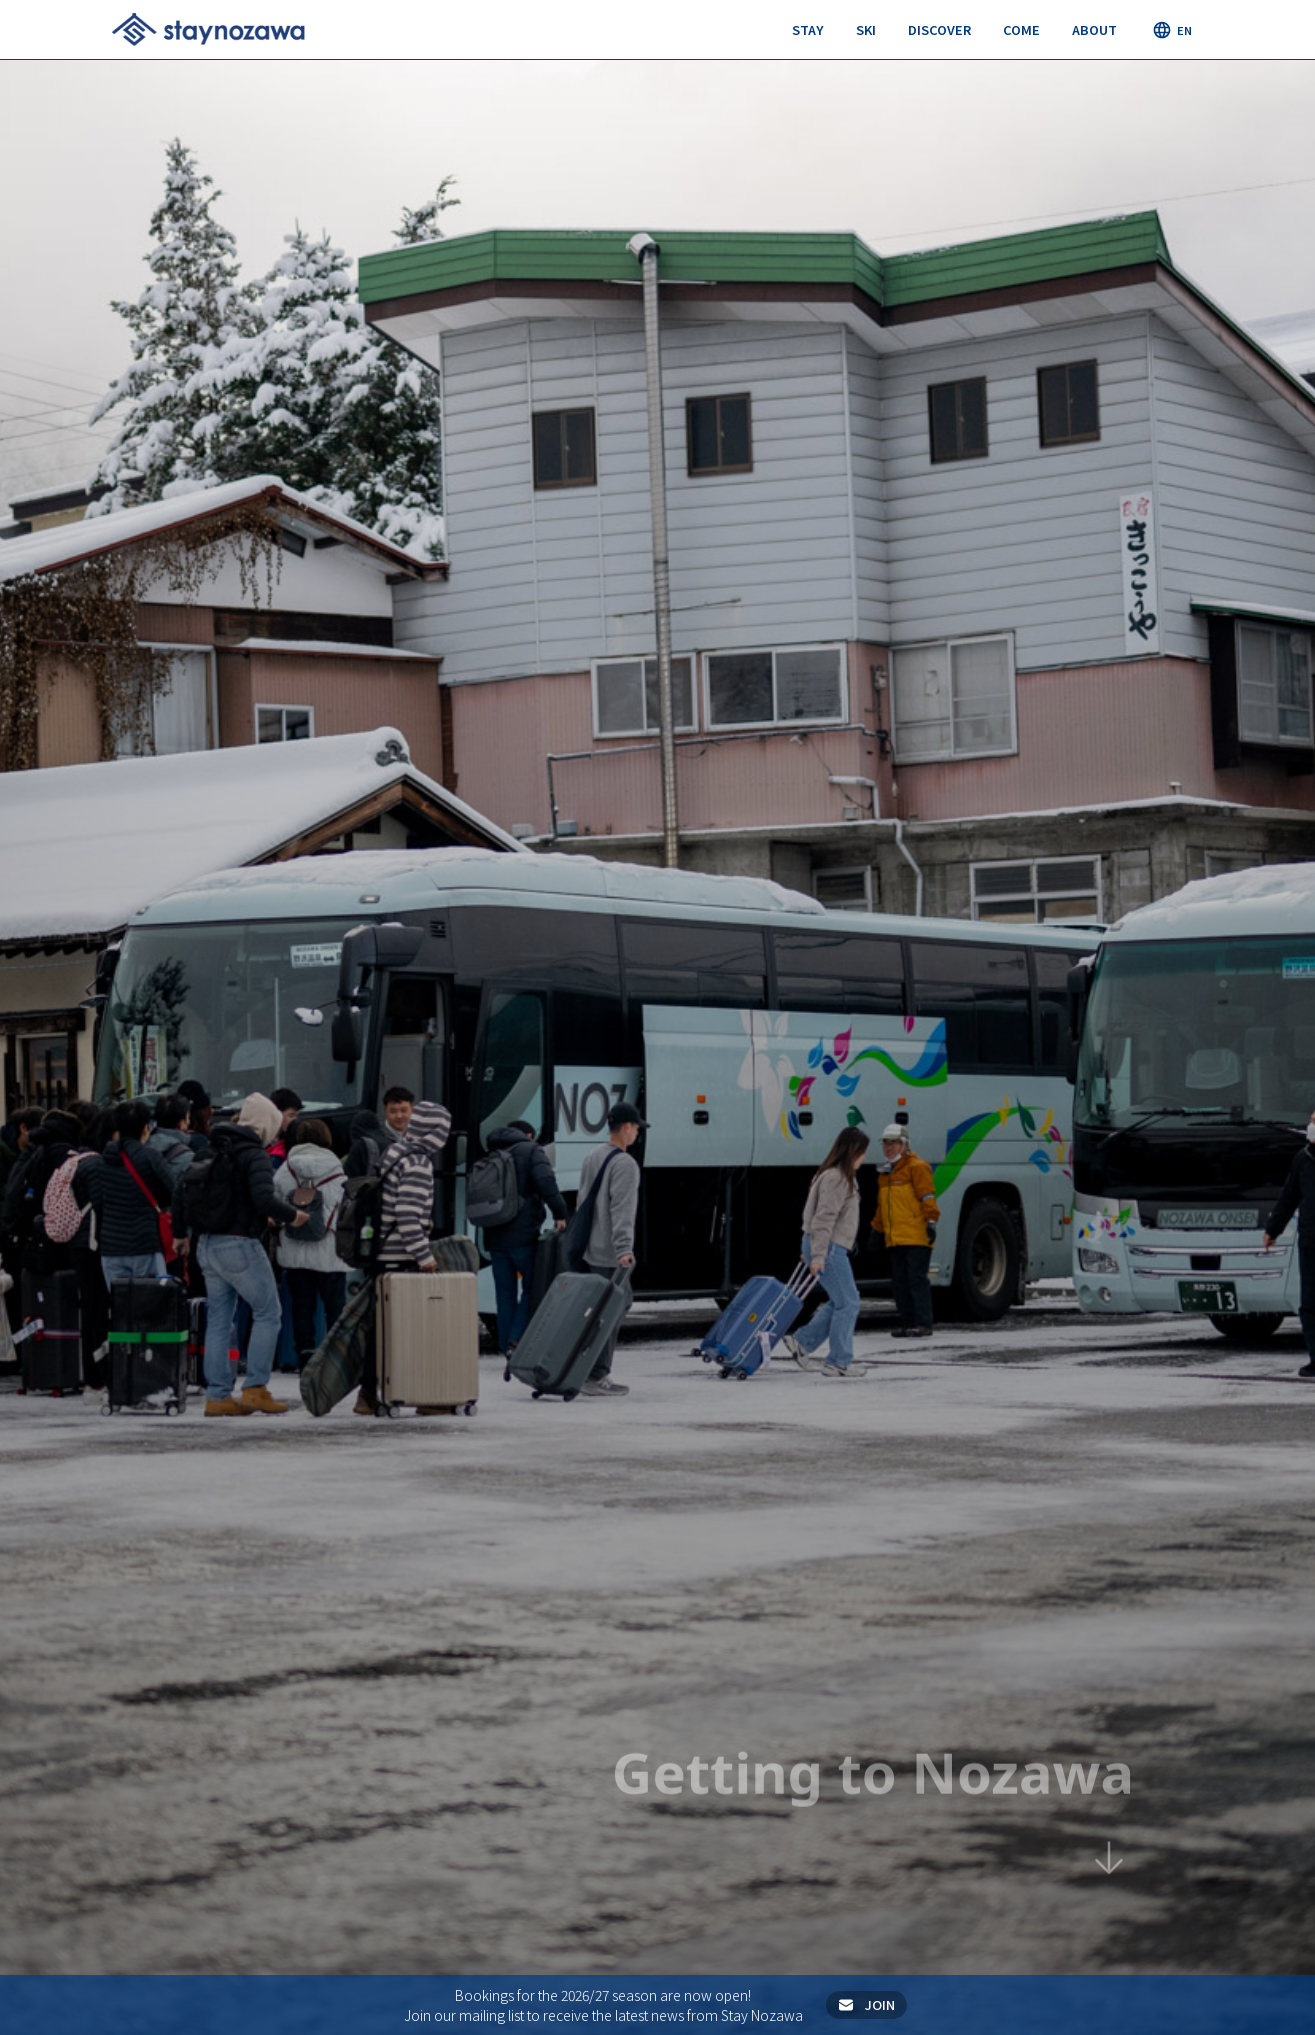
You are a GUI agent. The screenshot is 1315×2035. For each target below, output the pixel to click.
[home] (208, 29)
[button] (808, 30)
